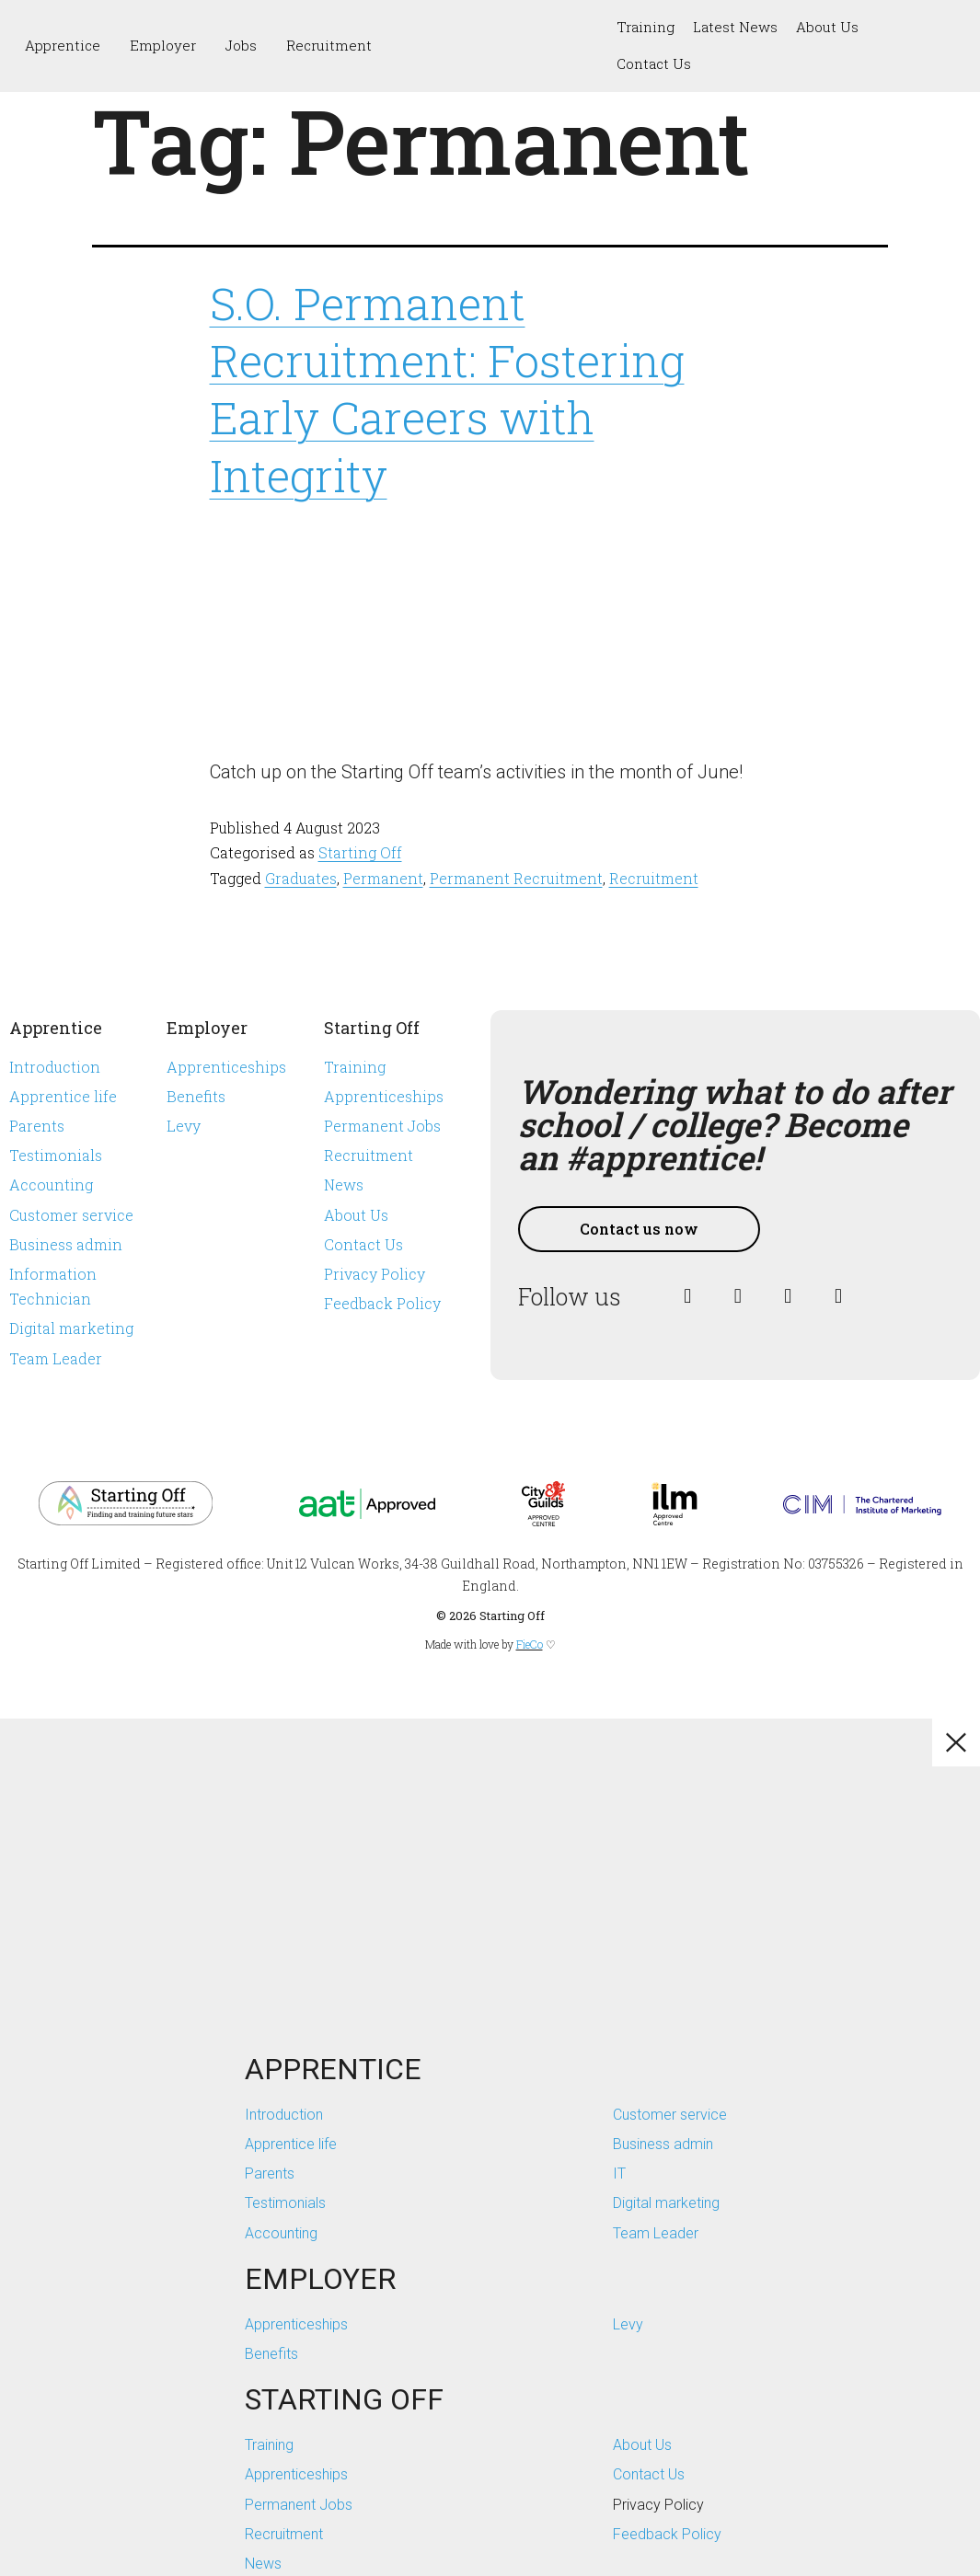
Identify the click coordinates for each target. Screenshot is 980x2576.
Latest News (735, 26)
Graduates (301, 878)
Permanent (383, 878)
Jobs (241, 45)
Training (645, 26)
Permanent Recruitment (516, 878)
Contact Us (654, 63)
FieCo (529, 1644)
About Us (827, 26)
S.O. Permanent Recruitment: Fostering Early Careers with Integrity (447, 389)
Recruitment (329, 45)
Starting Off (360, 852)
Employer (163, 45)
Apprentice (62, 45)
